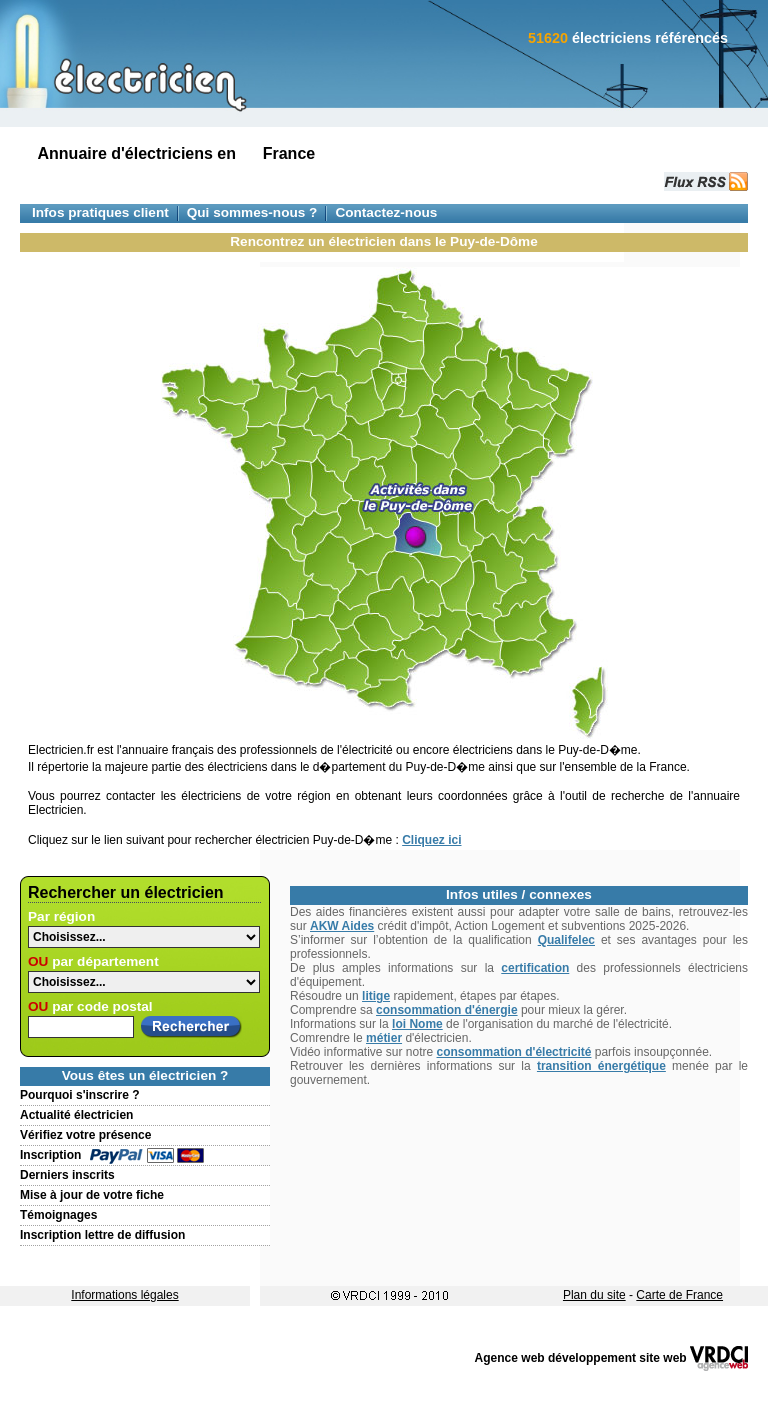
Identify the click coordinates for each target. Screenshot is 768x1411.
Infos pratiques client (100, 212)
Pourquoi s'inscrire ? (80, 1095)
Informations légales (124, 1295)
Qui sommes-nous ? (252, 212)
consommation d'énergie (447, 1010)
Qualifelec (566, 940)
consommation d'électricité (514, 1052)
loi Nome (417, 1024)
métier (384, 1038)
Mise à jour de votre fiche (92, 1195)
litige (376, 996)
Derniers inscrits (67, 1175)
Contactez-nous (386, 212)
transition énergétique (601, 1066)
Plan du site (594, 1295)
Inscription (50, 1155)
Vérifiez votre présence (85, 1135)
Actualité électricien (76, 1115)
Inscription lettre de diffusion (102, 1235)
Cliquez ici (431, 840)
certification (535, 968)
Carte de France (679, 1295)
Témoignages (58, 1215)
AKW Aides (342, 926)
